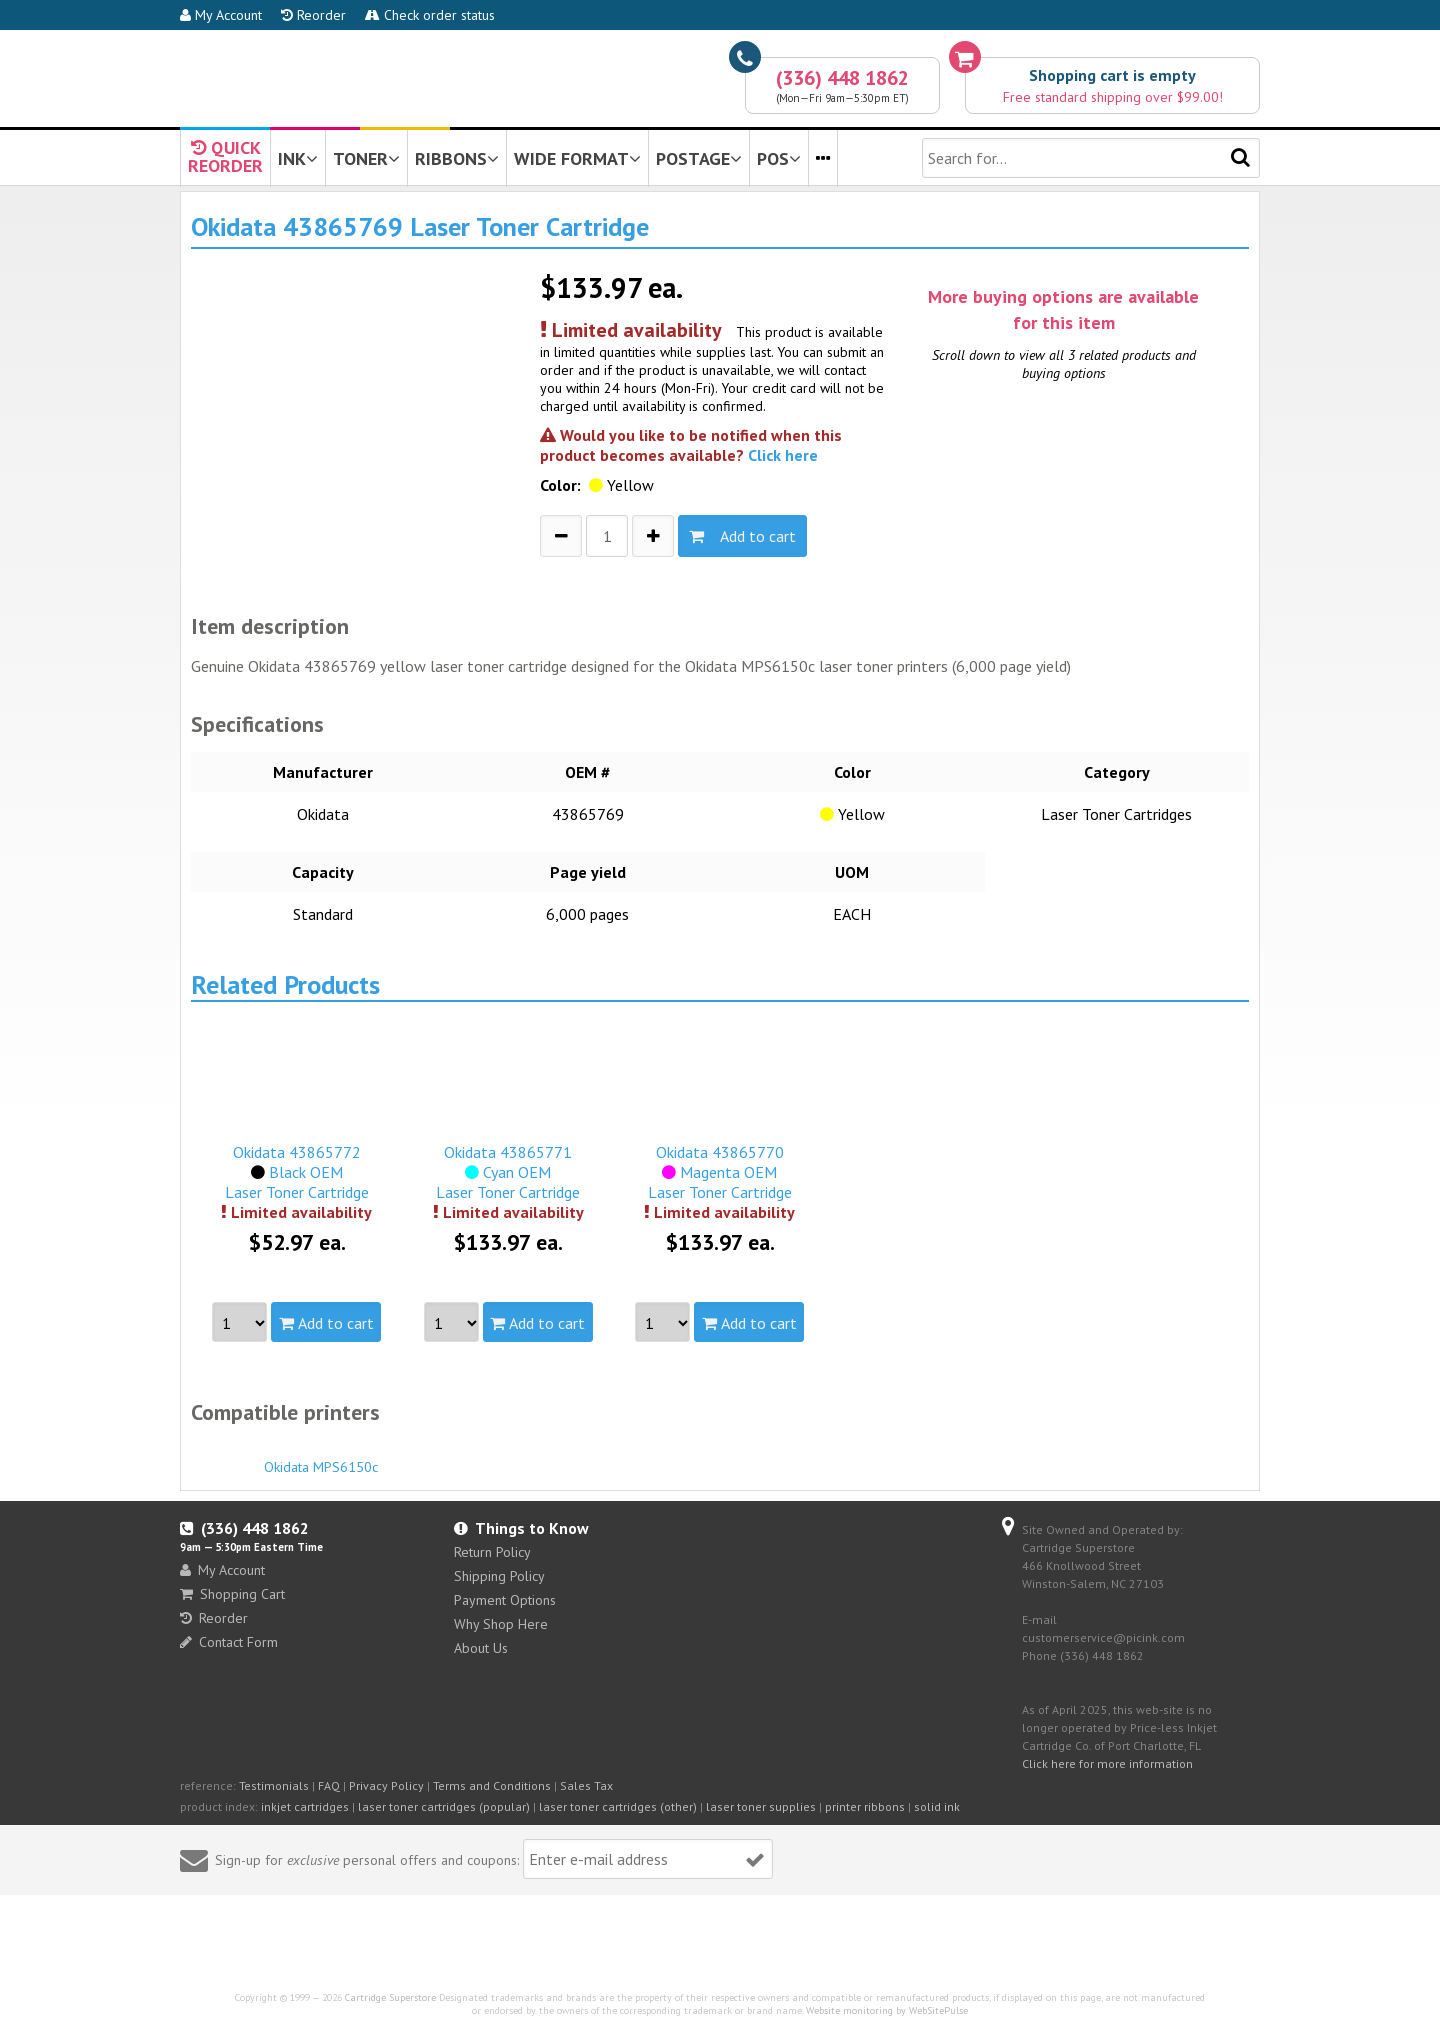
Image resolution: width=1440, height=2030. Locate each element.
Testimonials (274, 1785)
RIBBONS (457, 158)
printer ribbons (865, 1806)
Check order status (430, 15)
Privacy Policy (386, 1785)
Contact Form (229, 1642)
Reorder (313, 15)
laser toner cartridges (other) (618, 1806)
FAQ (329, 1785)
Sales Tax (586, 1785)
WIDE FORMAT (577, 158)
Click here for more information (1107, 1763)
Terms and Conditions (492, 1785)
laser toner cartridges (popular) (444, 1806)
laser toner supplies (761, 1806)
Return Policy (492, 1552)
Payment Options (505, 1600)
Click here (783, 455)
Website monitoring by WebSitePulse (887, 2010)
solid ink (937, 1806)
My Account (221, 15)
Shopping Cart (232, 1594)
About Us (481, 1648)
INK (298, 158)
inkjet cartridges (305, 1806)
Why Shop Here (501, 1624)
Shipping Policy (499, 1576)
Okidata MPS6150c (321, 1458)
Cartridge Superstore (390, 1997)
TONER (366, 158)
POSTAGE (699, 158)
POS (779, 158)
